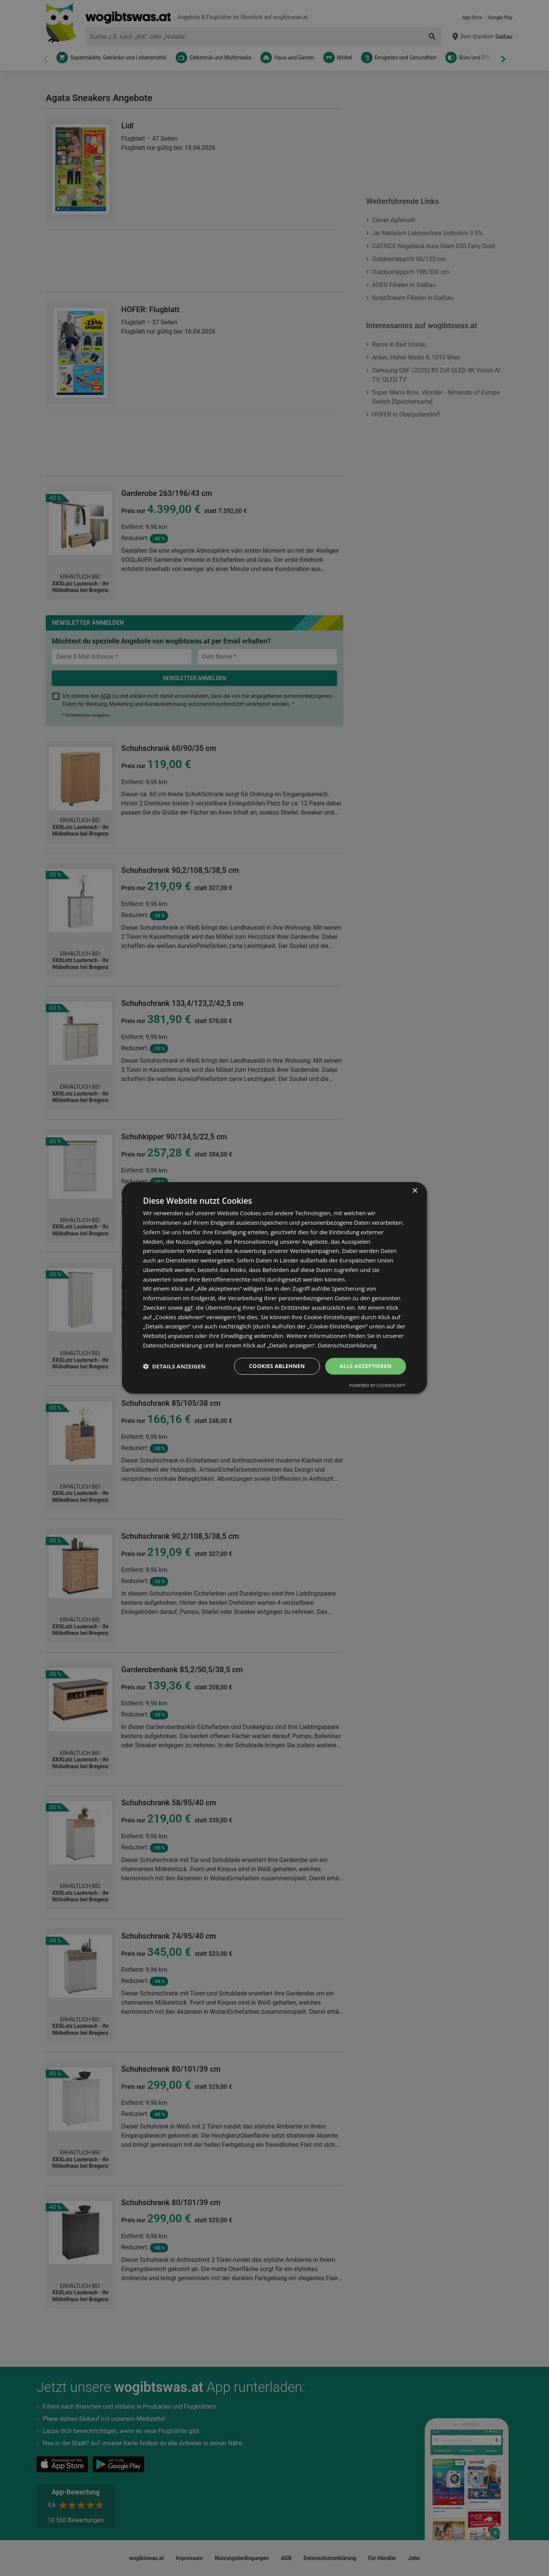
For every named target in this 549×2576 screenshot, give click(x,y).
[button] (174, 1366)
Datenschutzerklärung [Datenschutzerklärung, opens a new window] (347, 1345)
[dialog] (274, 1288)
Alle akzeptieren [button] (366, 1366)
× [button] (414, 1191)
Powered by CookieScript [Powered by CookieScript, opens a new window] (377, 1386)
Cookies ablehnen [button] (277, 1366)
